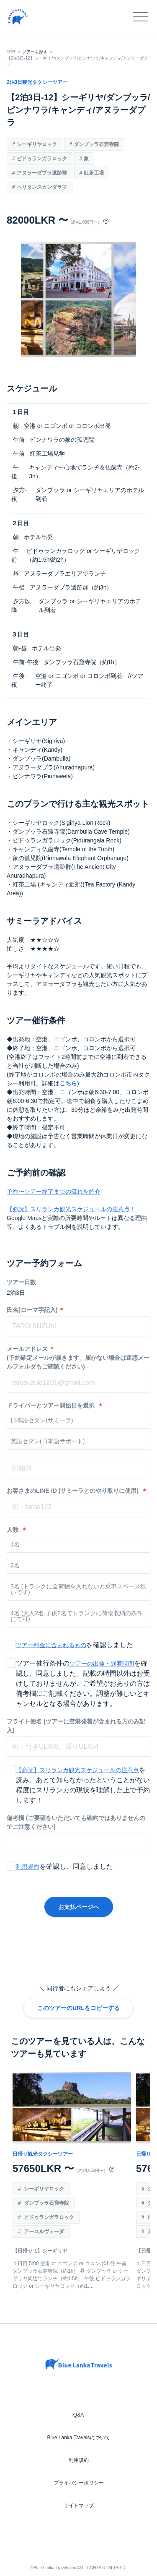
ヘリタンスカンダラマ (42, 187)
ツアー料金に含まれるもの (51, 1645)
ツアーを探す (34, 52)
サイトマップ (79, 2505)
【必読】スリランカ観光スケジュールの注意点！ (71, 1209)
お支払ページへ (78, 1906)
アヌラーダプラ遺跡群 (42, 173)
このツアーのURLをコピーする (78, 2008)
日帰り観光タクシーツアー (43, 2154)
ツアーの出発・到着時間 (101, 1663)
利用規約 (27, 1866)
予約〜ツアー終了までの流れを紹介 (53, 1191)
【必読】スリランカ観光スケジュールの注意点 (77, 1770)
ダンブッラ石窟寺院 (96, 144)
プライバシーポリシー (79, 2483)
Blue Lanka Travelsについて (78, 2437)
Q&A (78, 2415)
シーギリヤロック (37, 144)
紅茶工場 (94, 173)
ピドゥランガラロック (42, 159)
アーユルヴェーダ (43, 2231)
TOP (11, 52)
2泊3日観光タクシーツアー (37, 82)
